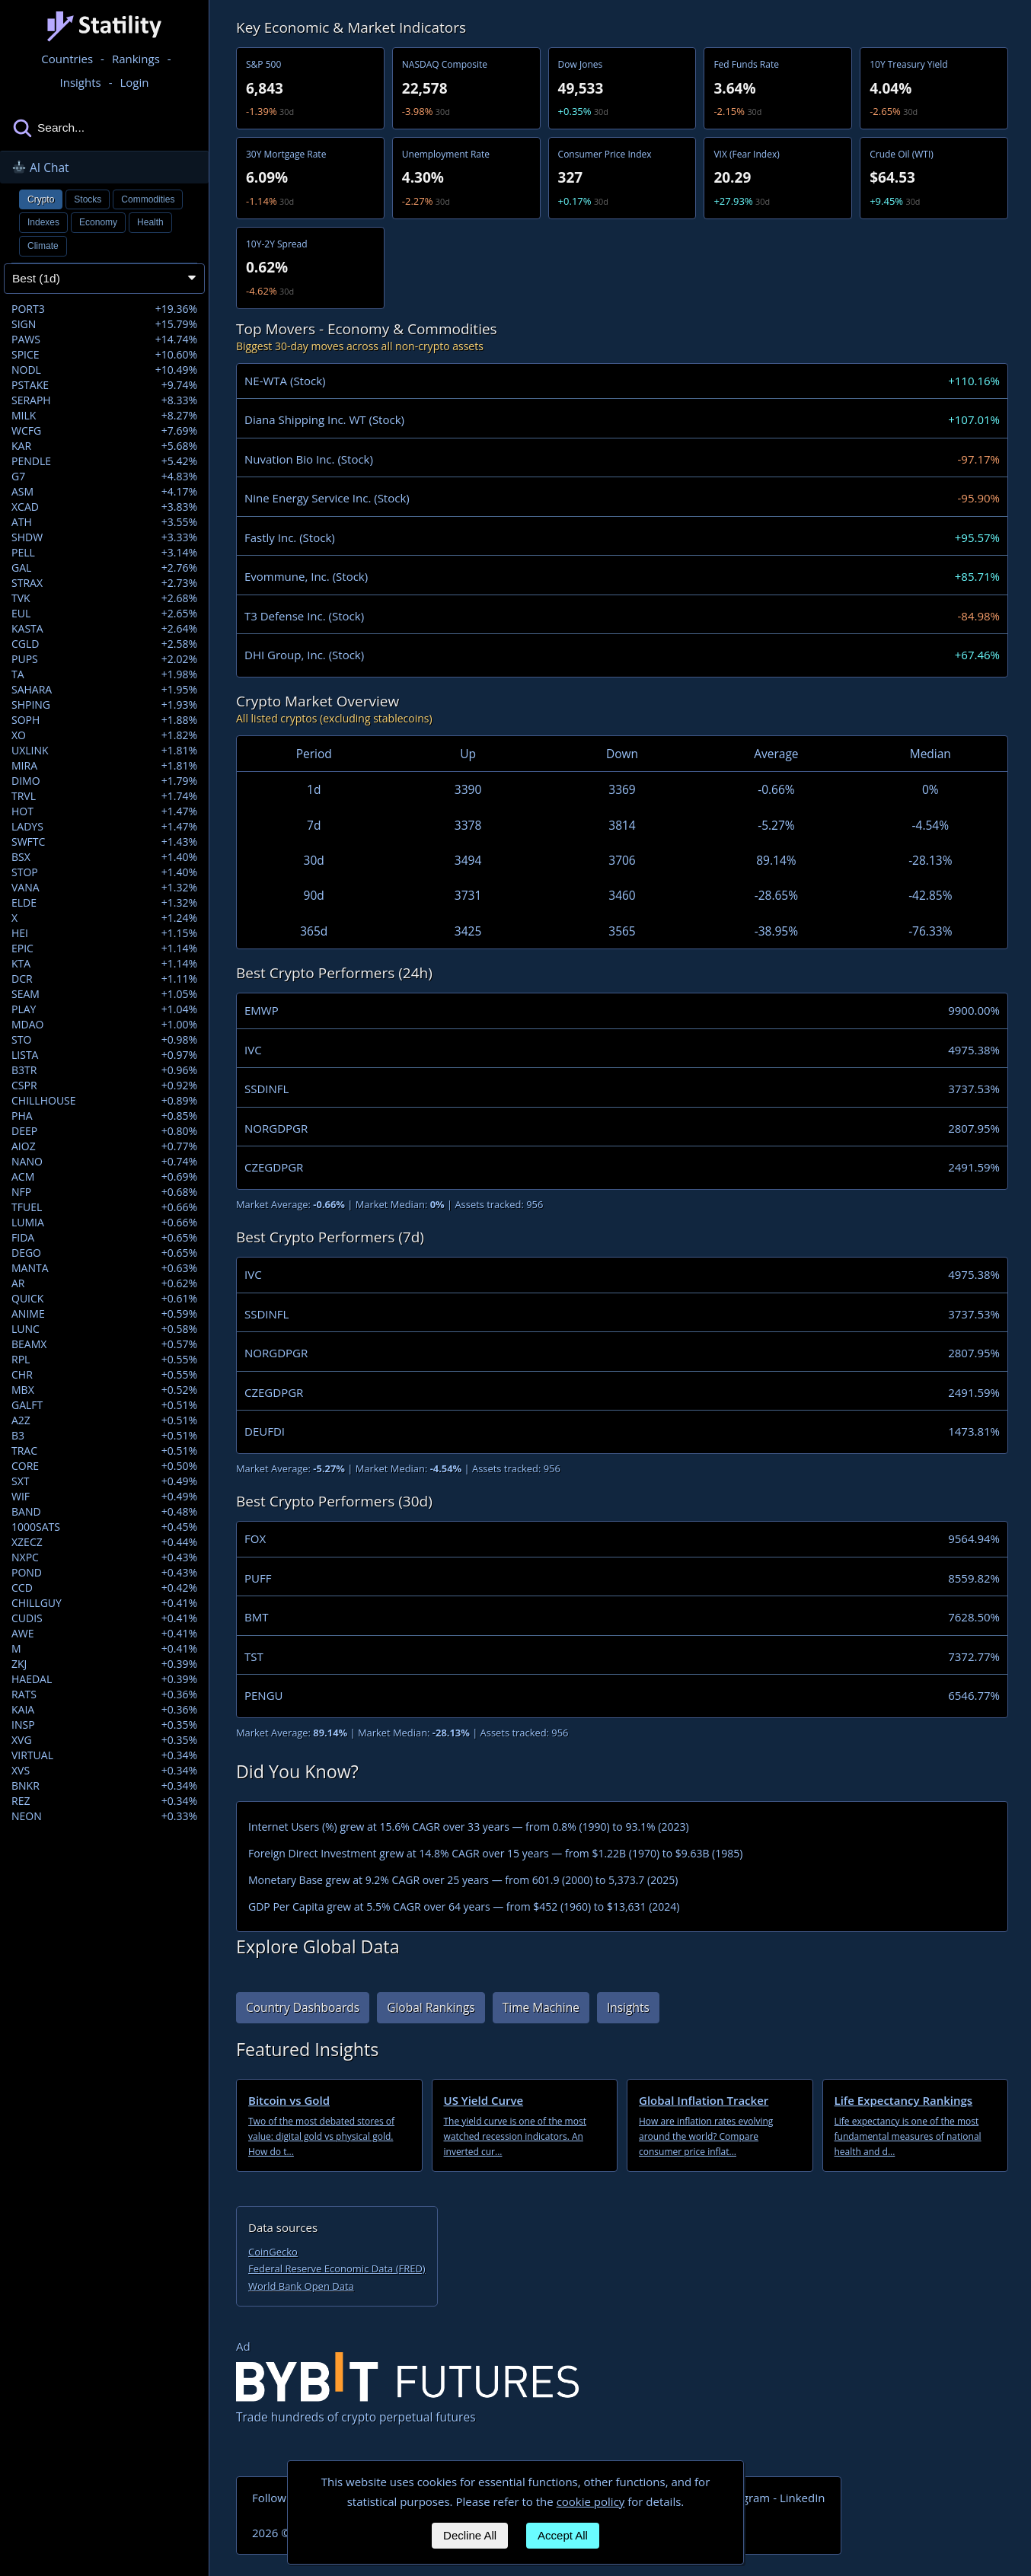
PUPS (104, 659)
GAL (104, 567)
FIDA (104, 1237)
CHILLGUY (104, 1603)
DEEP (104, 1131)
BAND (104, 1511)
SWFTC (104, 842)
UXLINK (104, 750)
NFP (104, 1192)
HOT (104, 811)
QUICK (104, 1298)
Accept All (563, 2535)
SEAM (104, 994)
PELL (104, 552)
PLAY (104, 1009)
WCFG (104, 430)
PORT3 (104, 309)
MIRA (104, 765)
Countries (67, 58)
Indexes (43, 222)
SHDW (104, 537)
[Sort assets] (104, 278)
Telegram (745, 2497)
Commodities (147, 199)
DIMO (104, 781)
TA (104, 674)
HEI (104, 933)
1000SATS (104, 1527)
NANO (104, 1161)
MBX (104, 1390)
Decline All (469, 2535)
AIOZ (104, 1146)
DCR (104, 979)
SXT (104, 1481)
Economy (98, 222)
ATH (104, 522)
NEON (104, 1816)
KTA (104, 963)
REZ (104, 1801)
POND (104, 1572)
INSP (104, 1725)
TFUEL (104, 1207)
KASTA (104, 628)
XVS (104, 1770)
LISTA (104, 1055)
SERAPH (104, 400)
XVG (104, 1740)
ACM (104, 1176)
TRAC (104, 1451)
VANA (104, 887)
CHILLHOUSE (104, 1100)
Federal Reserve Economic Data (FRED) (337, 2268)
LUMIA (104, 1222)
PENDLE (104, 461)
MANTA (104, 1268)
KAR (104, 446)
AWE (104, 1633)
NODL (104, 370)
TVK (104, 598)
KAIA (104, 1709)
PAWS (104, 339)
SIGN (104, 324)
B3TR (104, 1070)
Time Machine (541, 2007)
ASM (104, 491)
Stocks (87, 199)
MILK (104, 415)
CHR (104, 1374)
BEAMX (104, 1344)
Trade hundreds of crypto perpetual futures (407, 2388)
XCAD (104, 507)
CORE (104, 1466)
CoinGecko (273, 2252)
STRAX (104, 583)
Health (150, 222)
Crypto (40, 199)
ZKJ (104, 1664)
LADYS (104, 826)
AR (104, 1283)
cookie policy (591, 2501)
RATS (104, 1694)
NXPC (104, 1557)
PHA (104, 1116)
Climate (43, 246)
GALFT (104, 1405)
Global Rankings (431, 2007)
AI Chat (40, 167)
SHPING (104, 705)
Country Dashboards (302, 2007)
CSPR (104, 1085)
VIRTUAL (104, 1755)
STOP (104, 872)
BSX (104, 857)
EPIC (104, 948)
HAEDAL (104, 1679)
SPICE (104, 354)
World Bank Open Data (301, 2286)
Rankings (136, 58)
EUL (104, 613)
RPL (104, 1359)
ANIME (104, 1313)
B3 (104, 1435)
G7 (104, 476)
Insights (628, 2007)
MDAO (104, 1024)
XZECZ (104, 1542)
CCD (104, 1588)
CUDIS (104, 1618)
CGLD (104, 644)
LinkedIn (802, 2497)
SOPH (104, 720)
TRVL (104, 796)
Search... (48, 128)
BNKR (104, 1785)
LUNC (104, 1329)
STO (104, 1039)
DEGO (104, 1253)
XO (104, 735)
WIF (104, 1496)
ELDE (104, 902)
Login (134, 82)
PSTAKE (104, 385)
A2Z (104, 1420)
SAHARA (104, 689)
